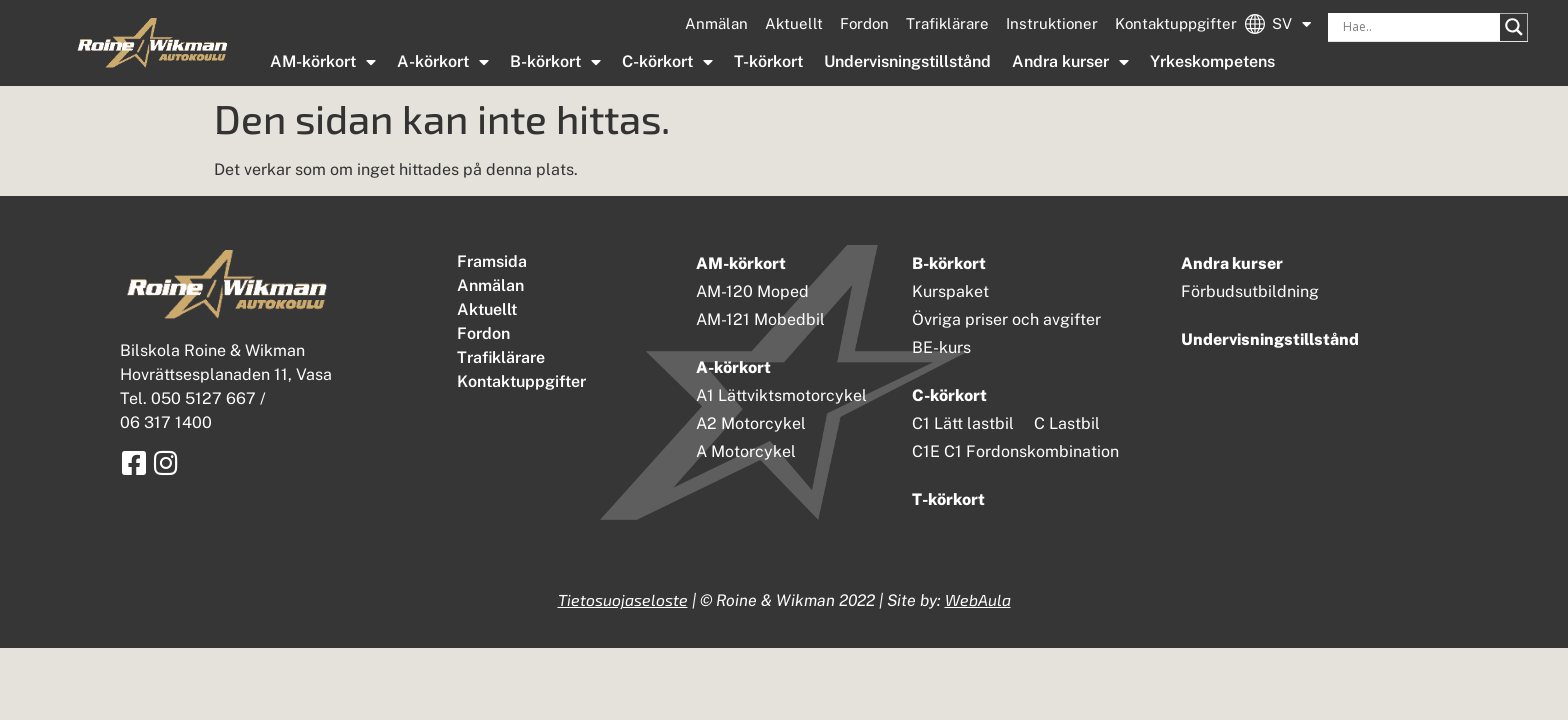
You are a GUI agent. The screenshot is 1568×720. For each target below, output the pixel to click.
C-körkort (667, 62)
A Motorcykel (746, 451)
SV (1291, 24)
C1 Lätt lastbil (963, 423)
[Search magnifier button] (1514, 27)
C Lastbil (1067, 423)
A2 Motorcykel (751, 423)
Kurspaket (950, 291)
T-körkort (768, 61)
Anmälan (716, 23)
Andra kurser (1070, 62)
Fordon (864, 23)
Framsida (492, 261)
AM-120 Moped (752, 291)
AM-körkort (323, 62)
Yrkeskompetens (1212, 61)
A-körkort (443, 62)
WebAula (978, 599)
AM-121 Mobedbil (760, 319)
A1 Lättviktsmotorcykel (781, 395)
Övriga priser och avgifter (1006, 319)
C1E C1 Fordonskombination (1015, 451)
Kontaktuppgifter (1176, 23)
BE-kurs (941, 347)
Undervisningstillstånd (907, 61)
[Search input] (1419, 27)
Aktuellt (794, 23)
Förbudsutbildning (1250, 291)
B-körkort (555, 62)
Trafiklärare (947, 23)
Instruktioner (1052, 23)
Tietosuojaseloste (623, 599)
